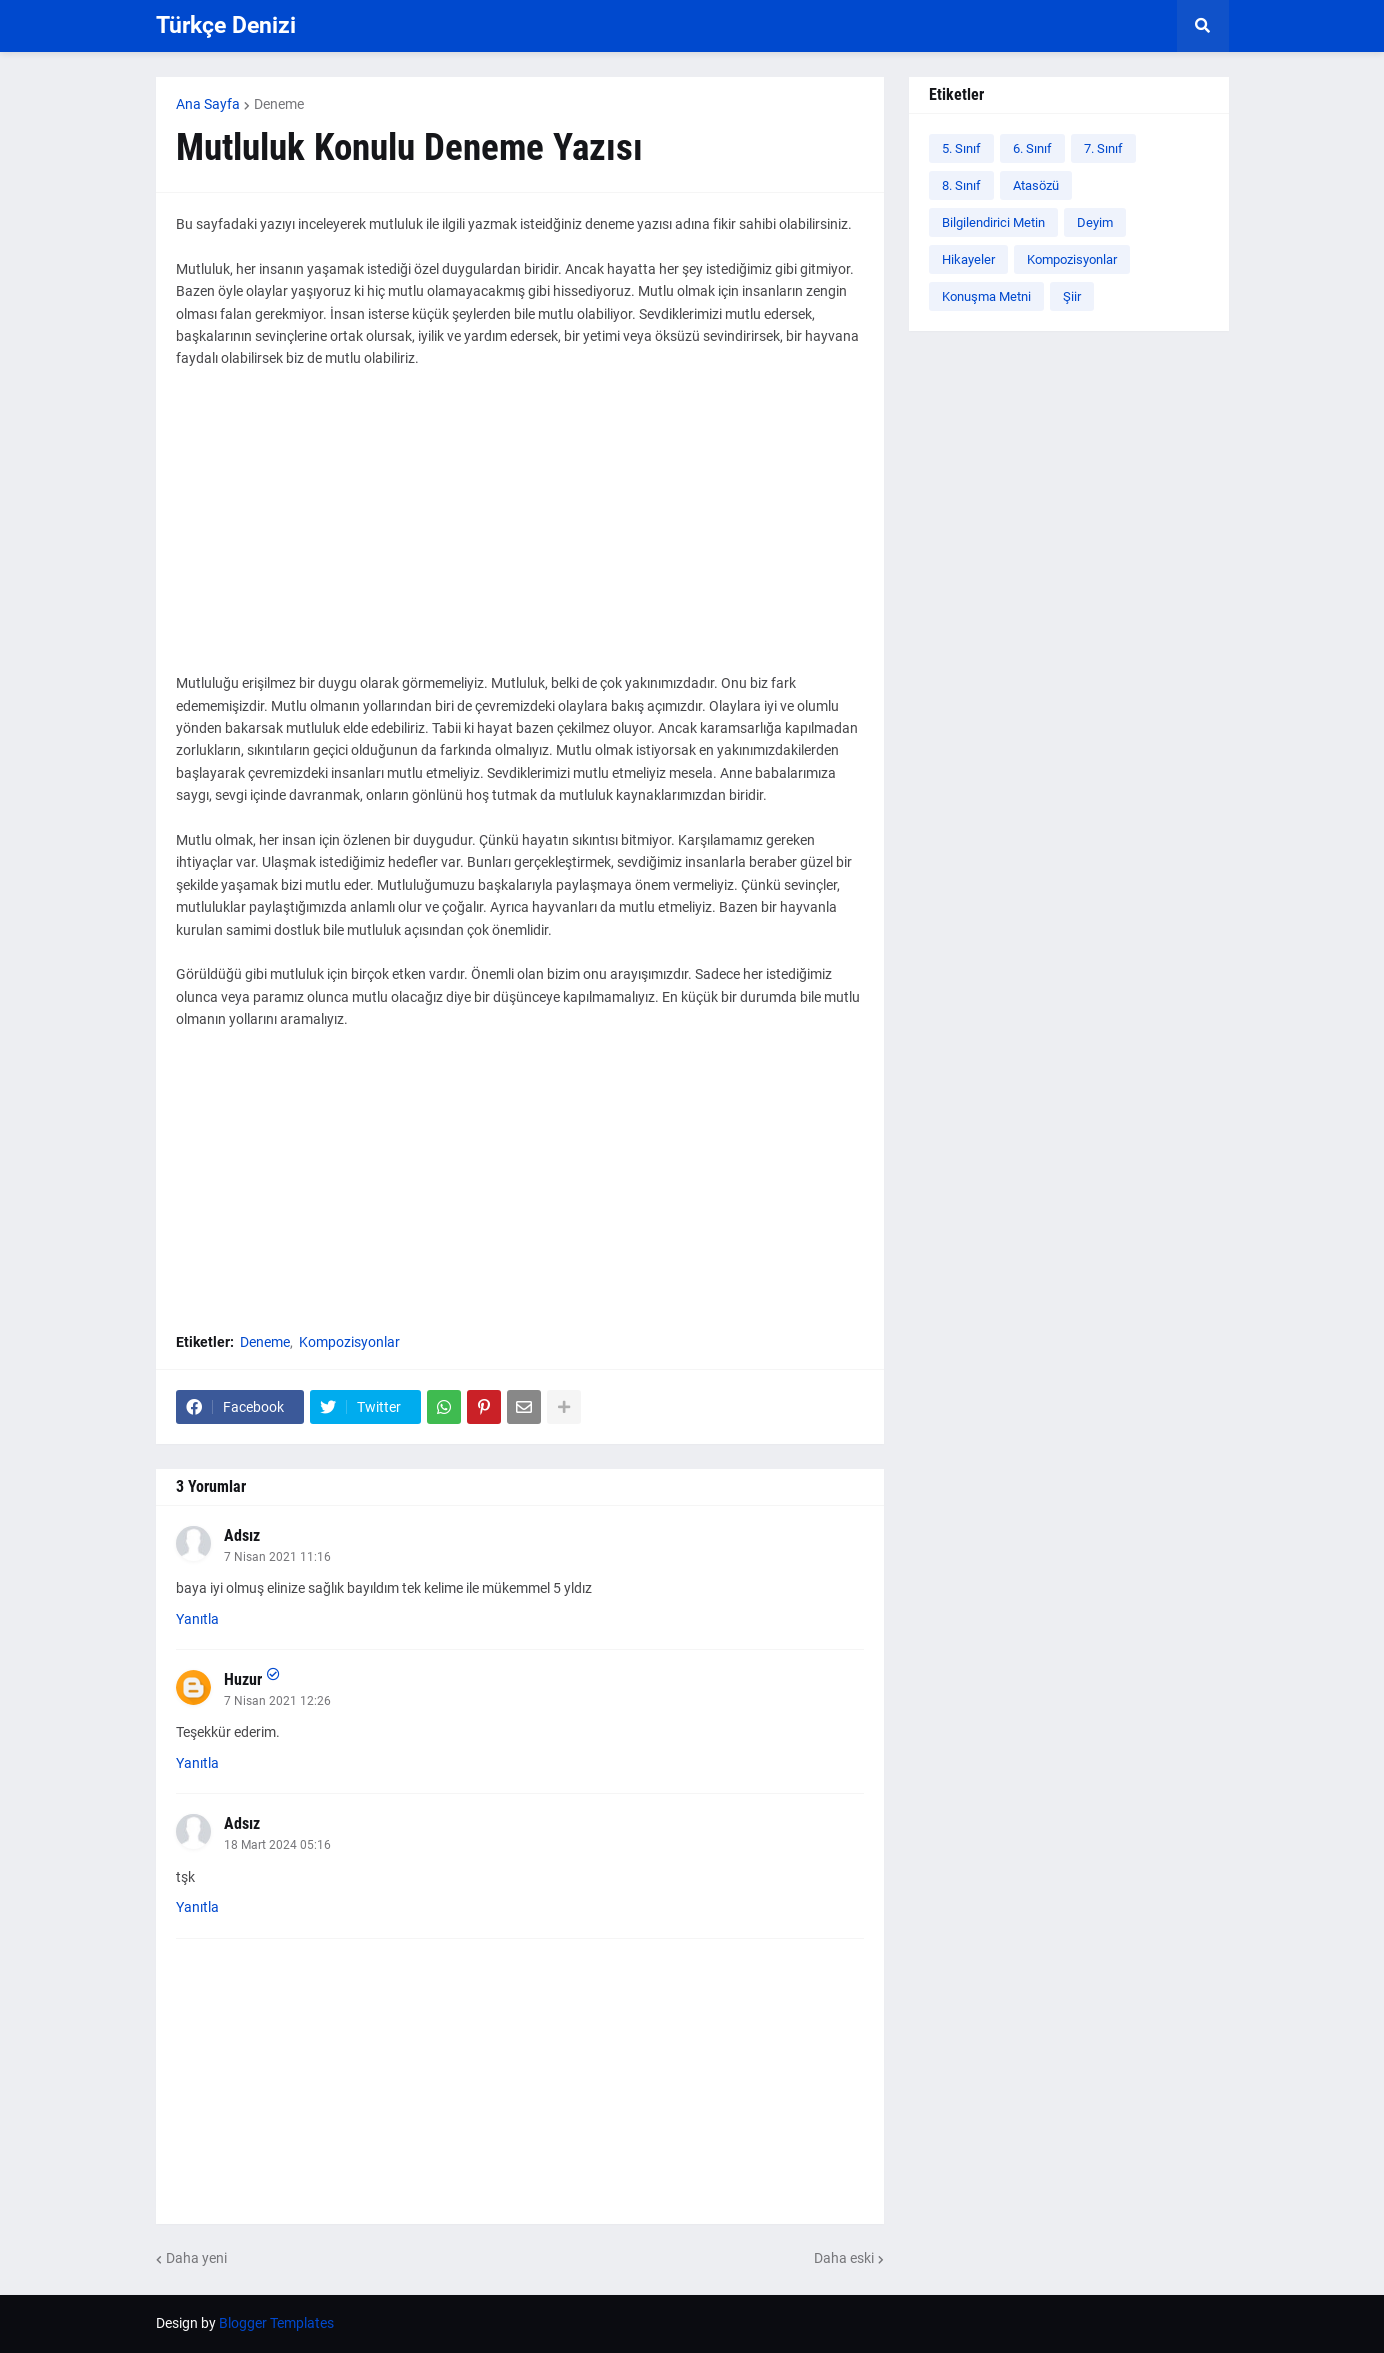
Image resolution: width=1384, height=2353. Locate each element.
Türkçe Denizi (226, 25)
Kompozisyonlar (349, 1342)
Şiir (1072, 296)
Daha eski (844, 2258)
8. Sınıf (961, 185)
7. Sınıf (1103, 148)
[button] (1203, 26)
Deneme (279, 104)
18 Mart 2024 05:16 (277, 1845)
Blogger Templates (276, 2323)
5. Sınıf (961, 148)
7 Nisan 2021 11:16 (277, 1557)
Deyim (1095, 222)
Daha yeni (196, 2258)
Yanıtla (197, 1619)
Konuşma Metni (986, 296)
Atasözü (1036, 185)
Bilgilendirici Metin (993, 222)
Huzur (243, 1679)
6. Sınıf (1032, 148)
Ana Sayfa (208, 104)
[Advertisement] (520, 532)
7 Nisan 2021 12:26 (277, 1701)
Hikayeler (968, 259)
